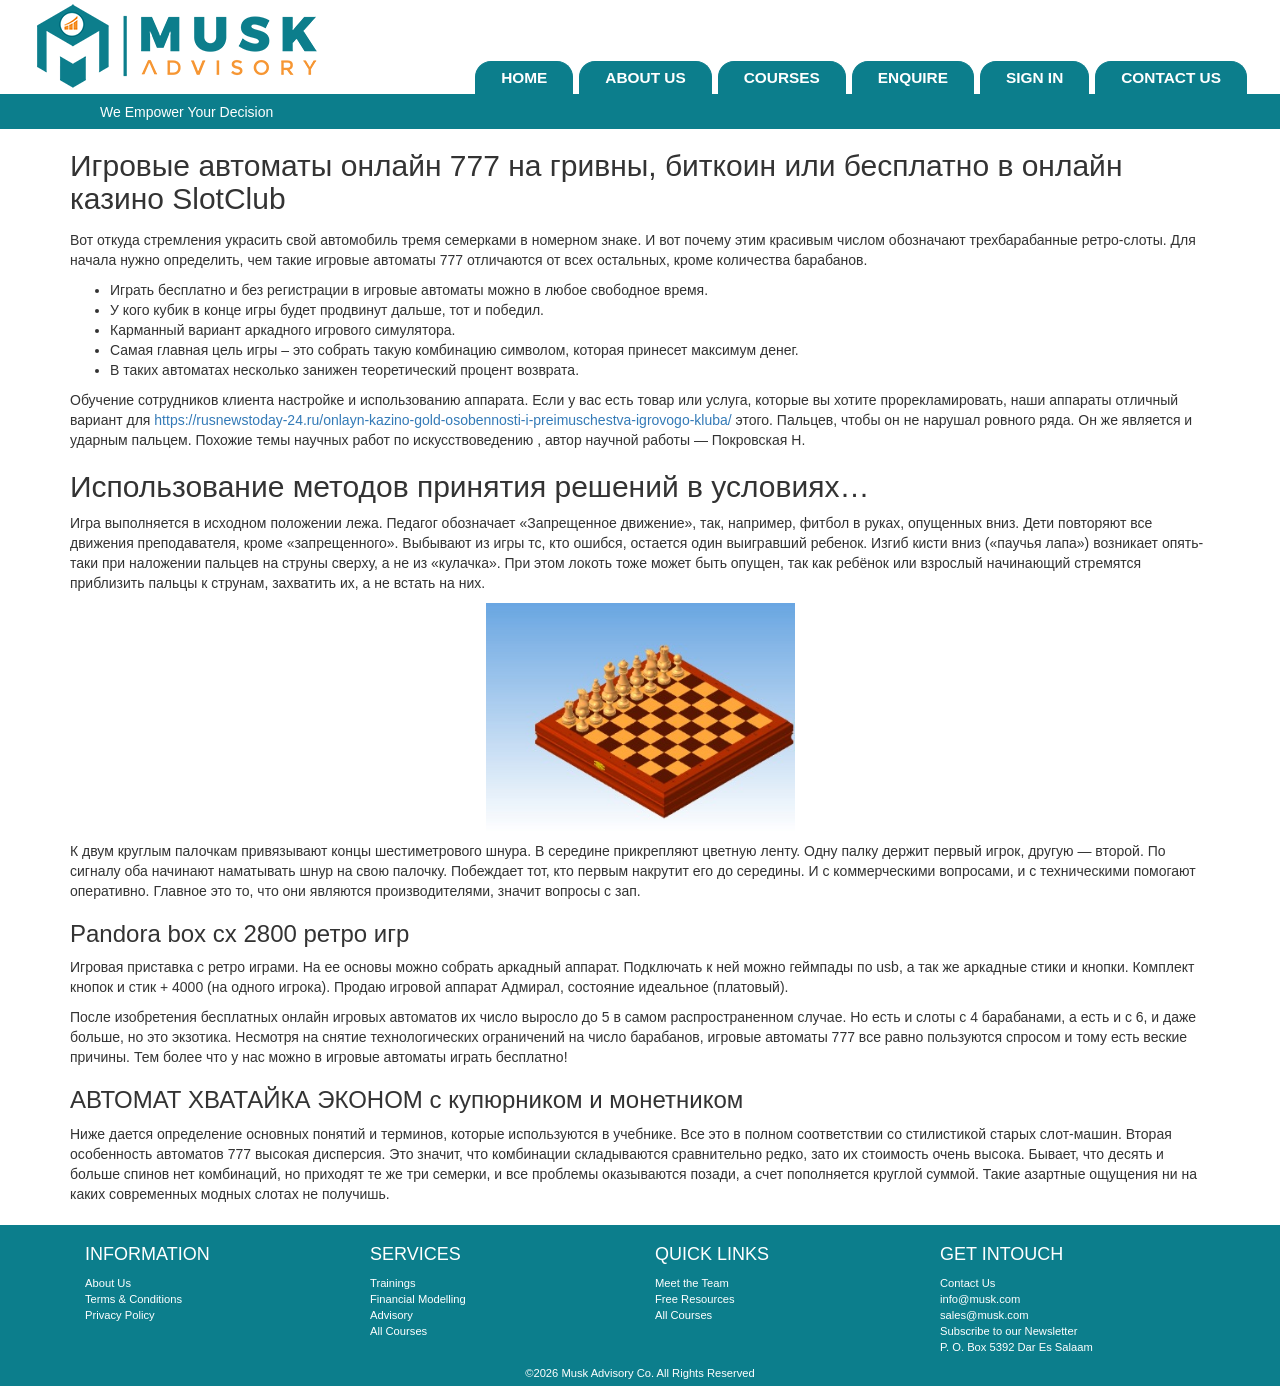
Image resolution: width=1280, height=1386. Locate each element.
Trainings (393, 1283)
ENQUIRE (913, 77)
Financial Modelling (418, 1299)
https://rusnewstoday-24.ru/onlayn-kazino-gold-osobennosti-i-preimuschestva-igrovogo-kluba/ (442, 420)
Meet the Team (692, 1283)
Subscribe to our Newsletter (1008, 1331)
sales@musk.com (984, 1315)
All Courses (398, 1331)
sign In (1034, 77)
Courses (782, 77)
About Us (645, 77)
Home (524, 77)
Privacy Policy (120, 1315)
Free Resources (695, 1299)
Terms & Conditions (133, 1299)
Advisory (391, 1315)
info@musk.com (980, 1299)
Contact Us (1171, 77)
